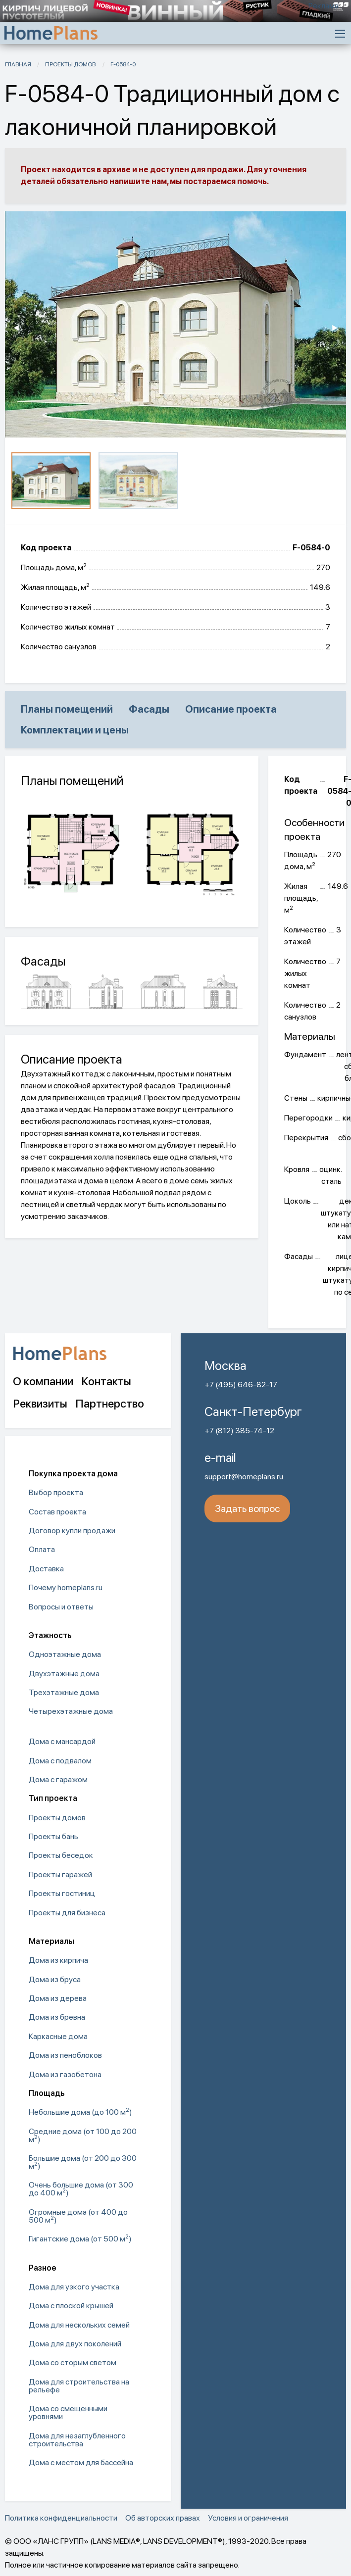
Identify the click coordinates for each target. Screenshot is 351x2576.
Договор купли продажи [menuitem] (72, 1530)
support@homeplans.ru (243, 1476)
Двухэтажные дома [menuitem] (64, 1673)
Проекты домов (71, 64)
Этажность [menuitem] (50, 1635)
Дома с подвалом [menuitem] (60, 1760)
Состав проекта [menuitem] (57, 1511)
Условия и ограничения (248, 2518)
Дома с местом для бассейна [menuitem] (81, 2462)
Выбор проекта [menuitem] (56, 1492)
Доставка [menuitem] (46, 1568)
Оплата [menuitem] (42, 1549)
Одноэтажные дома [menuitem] (65, 1654)
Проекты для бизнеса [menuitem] (67, 1912)
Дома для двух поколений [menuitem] (75, 2343)
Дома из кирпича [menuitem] (58, 1960)
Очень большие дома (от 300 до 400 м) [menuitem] (81, 2188)
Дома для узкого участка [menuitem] (74, 2286)
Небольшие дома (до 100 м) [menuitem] (80, 2111)
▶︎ (338, 328)
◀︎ (20, 328)
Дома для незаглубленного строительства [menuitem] (77, 2439)
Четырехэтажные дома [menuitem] (71, 1711)
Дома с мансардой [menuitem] (62, 1741)
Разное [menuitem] (42, 2268)
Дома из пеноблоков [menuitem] (65, 2055)
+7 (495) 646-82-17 (240, 1384)
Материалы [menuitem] (51, 1941)
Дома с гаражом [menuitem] (58, 1779)
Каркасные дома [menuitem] (58, 2036)
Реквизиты (40, 1403)
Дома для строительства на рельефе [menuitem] (79, 2385)
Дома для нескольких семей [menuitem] (79, 2325)
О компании (43, 1381)
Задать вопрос (247, 1508)
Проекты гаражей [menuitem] (60, 1874)
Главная (18, 64)
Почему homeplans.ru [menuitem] (65, 1587)
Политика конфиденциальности (61, 2518)
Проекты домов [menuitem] (57, 1817)
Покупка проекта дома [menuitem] (73, 1473)
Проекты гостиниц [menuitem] (62, 1893)
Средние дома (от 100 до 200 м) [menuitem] (83, 2135)
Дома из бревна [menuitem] (57, 2017)
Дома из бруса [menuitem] (55, 1979)
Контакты (106, 1381)
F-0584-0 (123, 64)
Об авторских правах (162, 2518)
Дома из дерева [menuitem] (58, 1998)
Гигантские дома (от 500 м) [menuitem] (80, 2238)
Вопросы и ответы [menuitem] (61, 1606)
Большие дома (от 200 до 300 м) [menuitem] (83, 2162)
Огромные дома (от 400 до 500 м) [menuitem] (78, 2216)
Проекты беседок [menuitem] (61, 1855)
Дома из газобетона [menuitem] (65, 2074)
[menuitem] (88, 1726)
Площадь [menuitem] (46, 2093)
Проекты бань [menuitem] (53, 1836)
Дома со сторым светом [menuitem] (72, 2362)
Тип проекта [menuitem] (53, 1798)
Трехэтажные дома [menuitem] (64, 1692)
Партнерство (109, 1403)
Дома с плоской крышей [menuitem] (71, 2305)
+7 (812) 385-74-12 (239, 1430)
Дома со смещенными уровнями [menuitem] (68, 2412)
